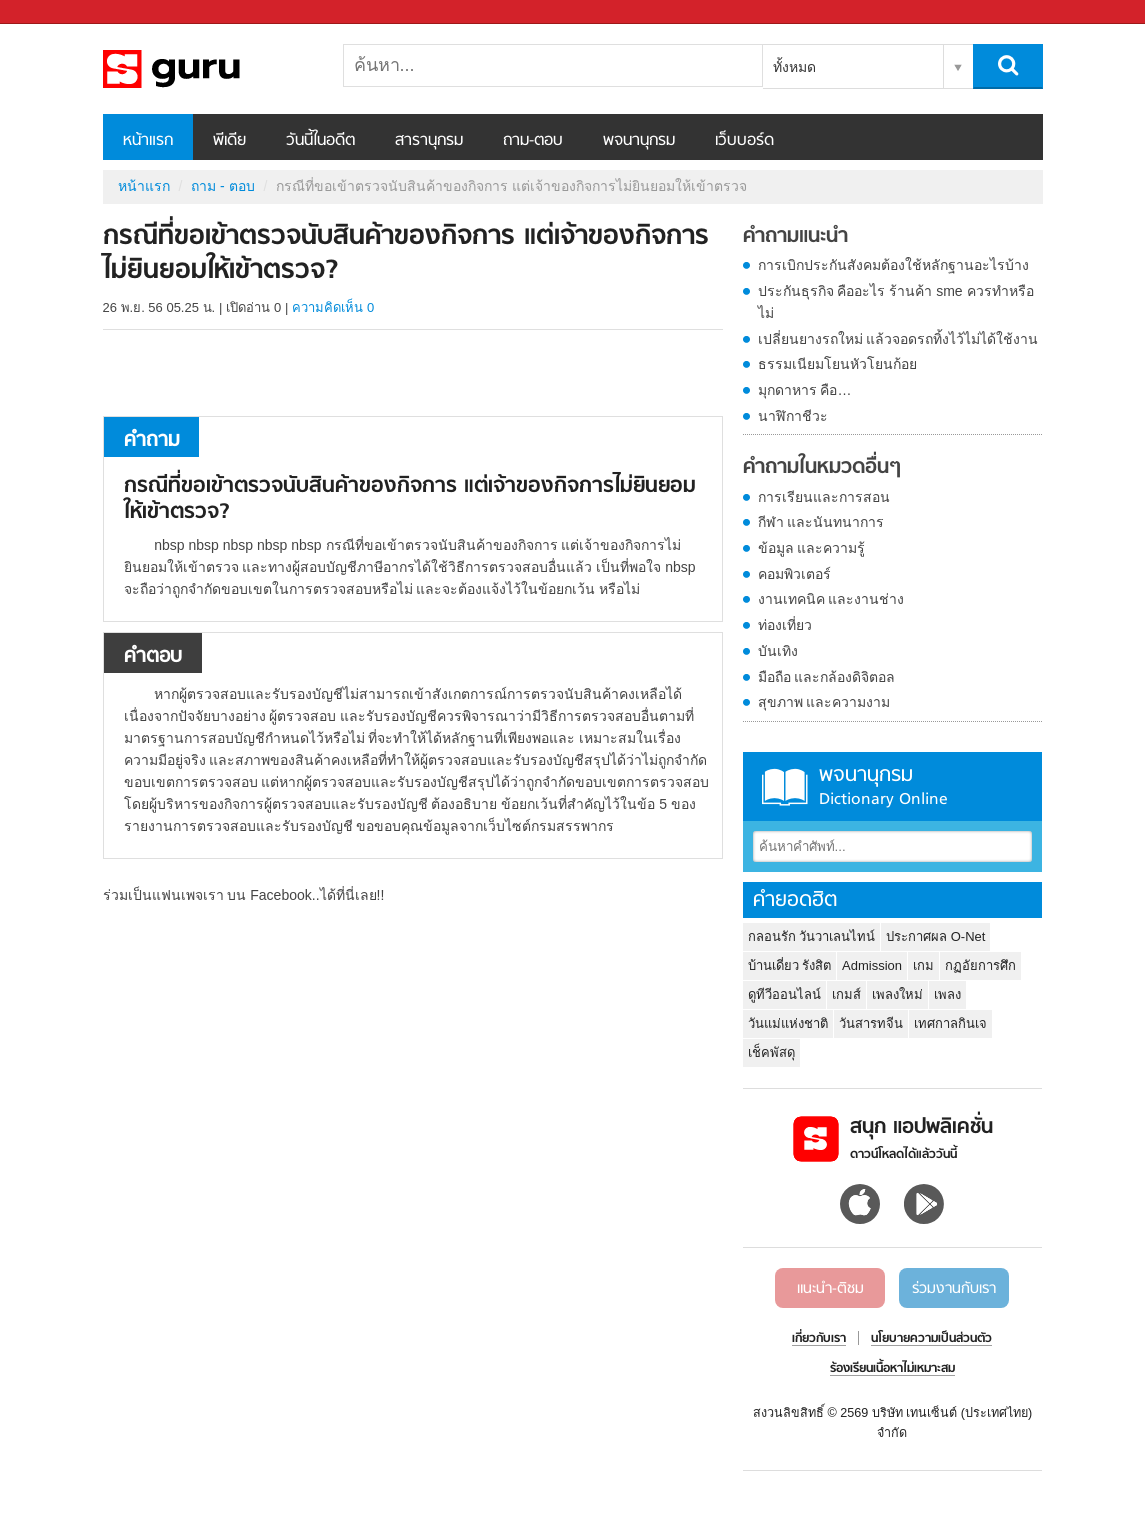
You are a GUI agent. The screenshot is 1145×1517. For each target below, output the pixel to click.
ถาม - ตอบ (222, 186)
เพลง (947, 994)
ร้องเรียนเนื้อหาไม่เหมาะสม (892, 1369)
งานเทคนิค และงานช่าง (831, 599)
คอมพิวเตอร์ (794, 574)
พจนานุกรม (639, 141)
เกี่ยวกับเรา (819, 1339)
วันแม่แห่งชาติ (788, 1023)
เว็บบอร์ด (744, 141)
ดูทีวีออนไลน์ (784, 994)
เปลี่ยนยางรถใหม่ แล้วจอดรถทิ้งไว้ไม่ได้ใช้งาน (898, 339)
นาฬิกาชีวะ (793, 416)
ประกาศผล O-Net (935, 936)
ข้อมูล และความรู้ (812, 548)
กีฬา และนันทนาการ (821, 522)
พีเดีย (229, 141)
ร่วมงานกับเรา (954, 1289)
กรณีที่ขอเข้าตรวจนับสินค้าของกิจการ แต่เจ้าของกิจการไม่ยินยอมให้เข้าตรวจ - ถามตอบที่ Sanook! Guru (208, 69)
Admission (872, 965)
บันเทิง (778, 651)
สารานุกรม (429, 141)
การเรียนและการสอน (824, 497)
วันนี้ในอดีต (320, 141)
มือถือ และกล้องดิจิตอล (827, 677)
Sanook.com (60, 12)
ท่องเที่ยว (785, 625)
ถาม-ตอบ (533, 141)
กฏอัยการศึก (980, 965)
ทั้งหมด (794, 67)
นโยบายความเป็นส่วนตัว (931, 1339)
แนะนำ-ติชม (830, 1289)
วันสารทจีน (871, 1023)
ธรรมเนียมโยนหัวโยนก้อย (837, 364)
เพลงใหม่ (897, 994)
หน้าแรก (148, 141)
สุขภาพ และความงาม (824, 702)
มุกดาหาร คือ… (805, 390)
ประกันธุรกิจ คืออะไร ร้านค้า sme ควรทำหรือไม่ (896, 302)
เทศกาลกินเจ (950, 1023)
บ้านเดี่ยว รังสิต (790, 965)
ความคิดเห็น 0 (333, 307)
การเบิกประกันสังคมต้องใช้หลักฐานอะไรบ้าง (893, 265)
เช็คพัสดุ (771, 1052)
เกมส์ (846, 994)
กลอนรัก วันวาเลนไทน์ (812, 936)
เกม (923, 965)
